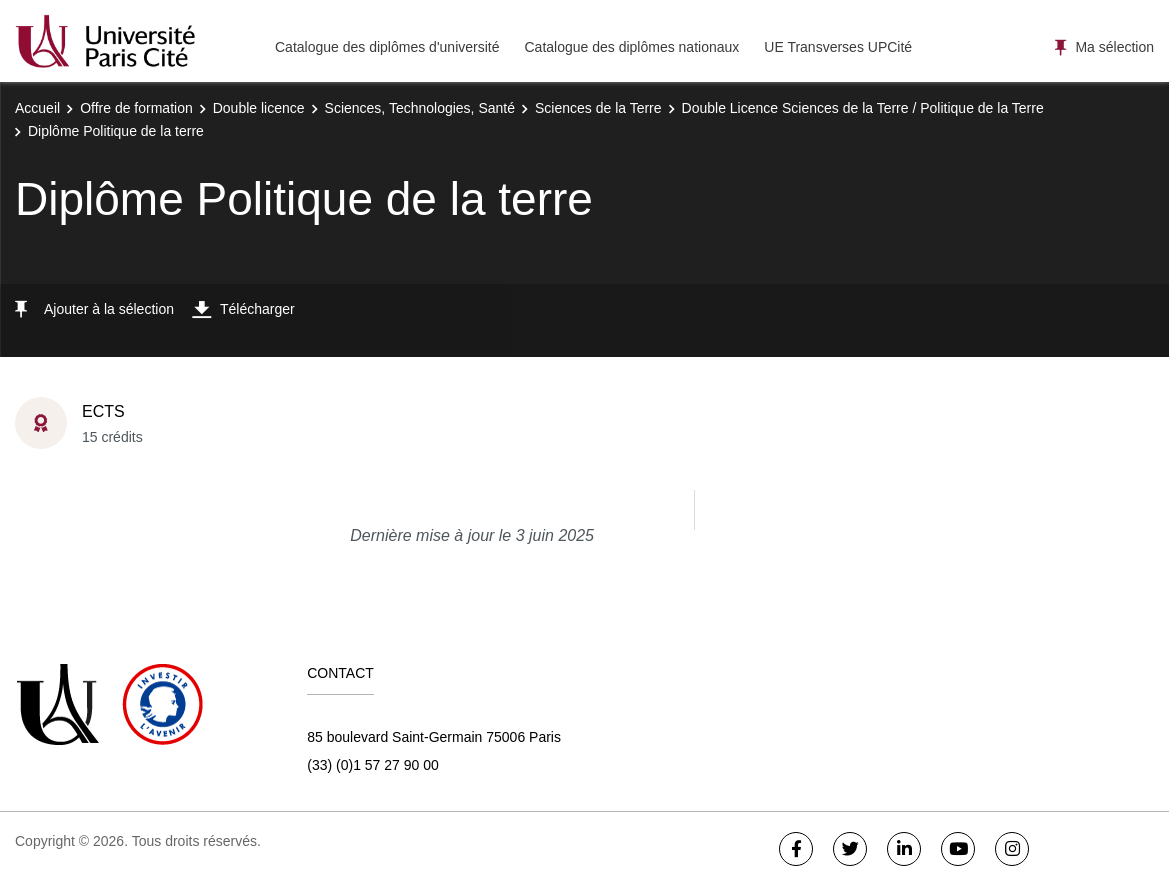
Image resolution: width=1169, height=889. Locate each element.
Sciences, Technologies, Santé (420, 108)
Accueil (37, 108)
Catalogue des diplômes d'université (387, 47)
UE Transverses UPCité (838, 47)
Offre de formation (136, 108)
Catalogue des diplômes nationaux (631, 47)
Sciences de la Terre (598, 108)
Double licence (259, 108)
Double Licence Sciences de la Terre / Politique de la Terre (863, 108)
